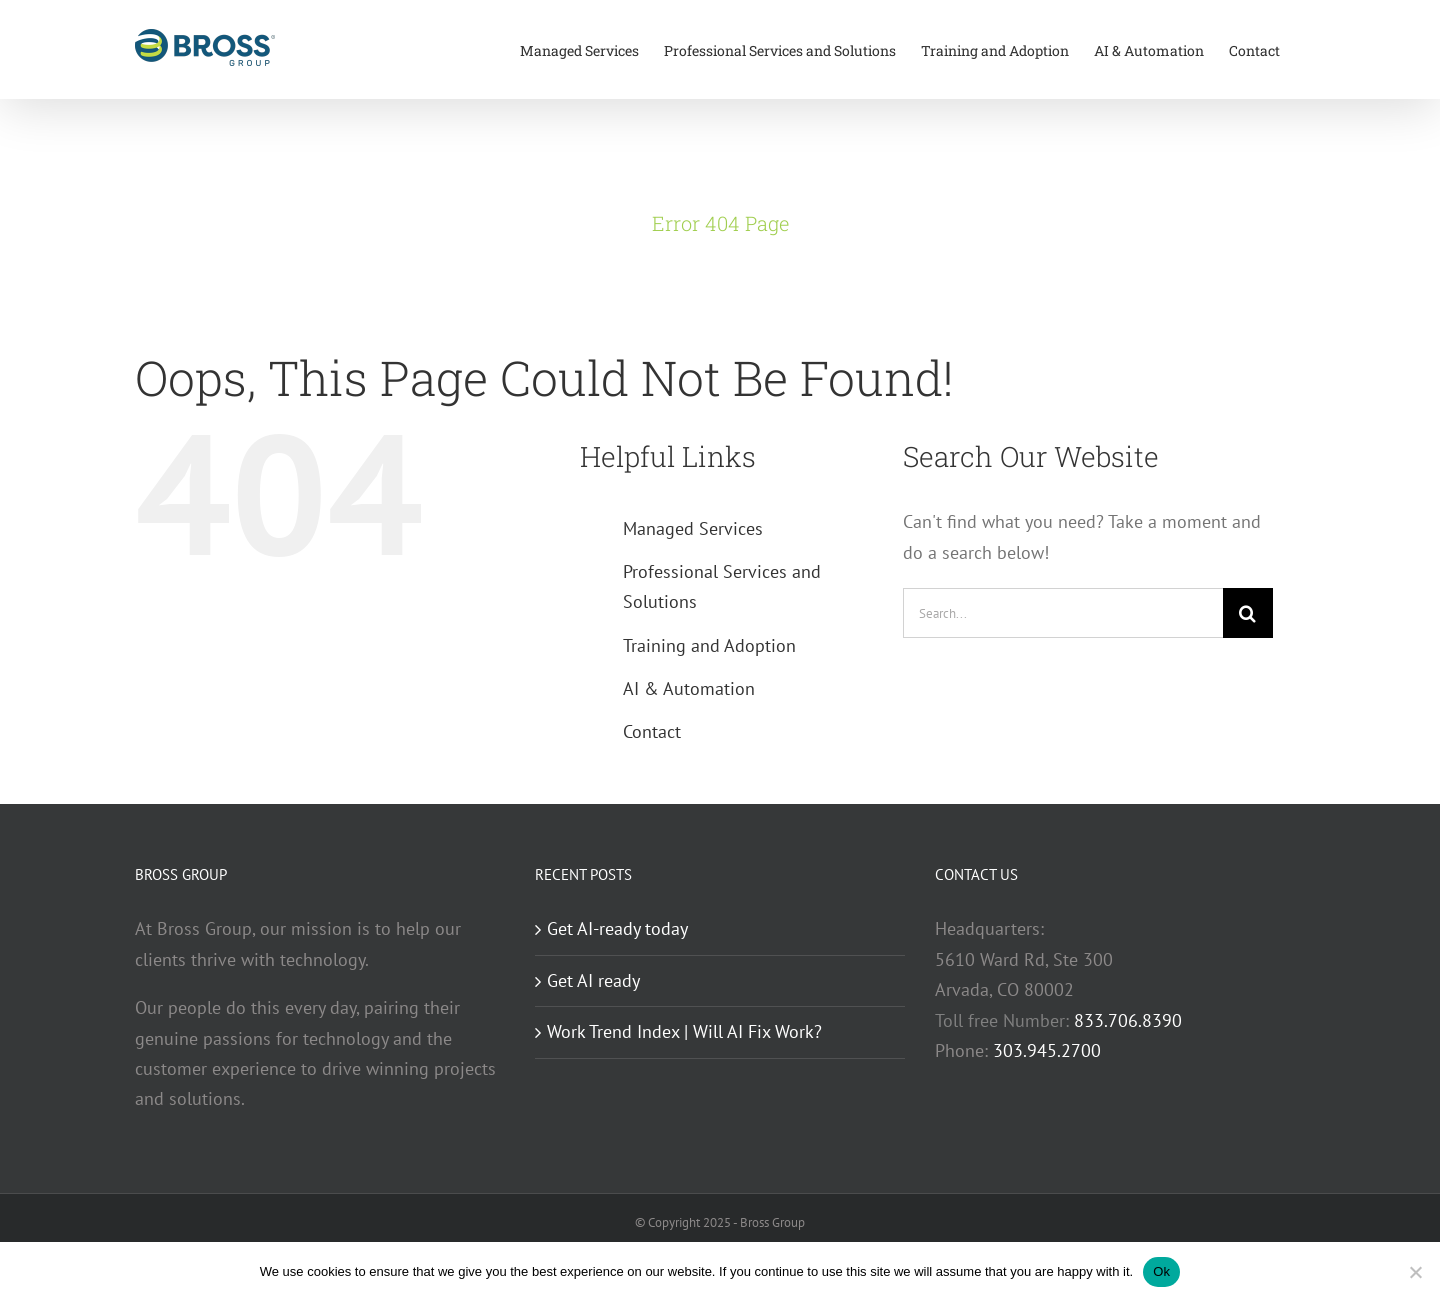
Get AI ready (593, 980)
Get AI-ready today (617, 928)
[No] (1415, 1272)
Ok (1161, 1271)
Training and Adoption (709, 645)
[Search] (1248, 613)
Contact (652, 731)
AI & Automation (689, 688)
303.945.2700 (1047, 1050)
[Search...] (1063, 613)
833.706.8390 (1128, 1020)
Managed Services (693, 528)
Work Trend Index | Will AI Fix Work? (684, 1031)
